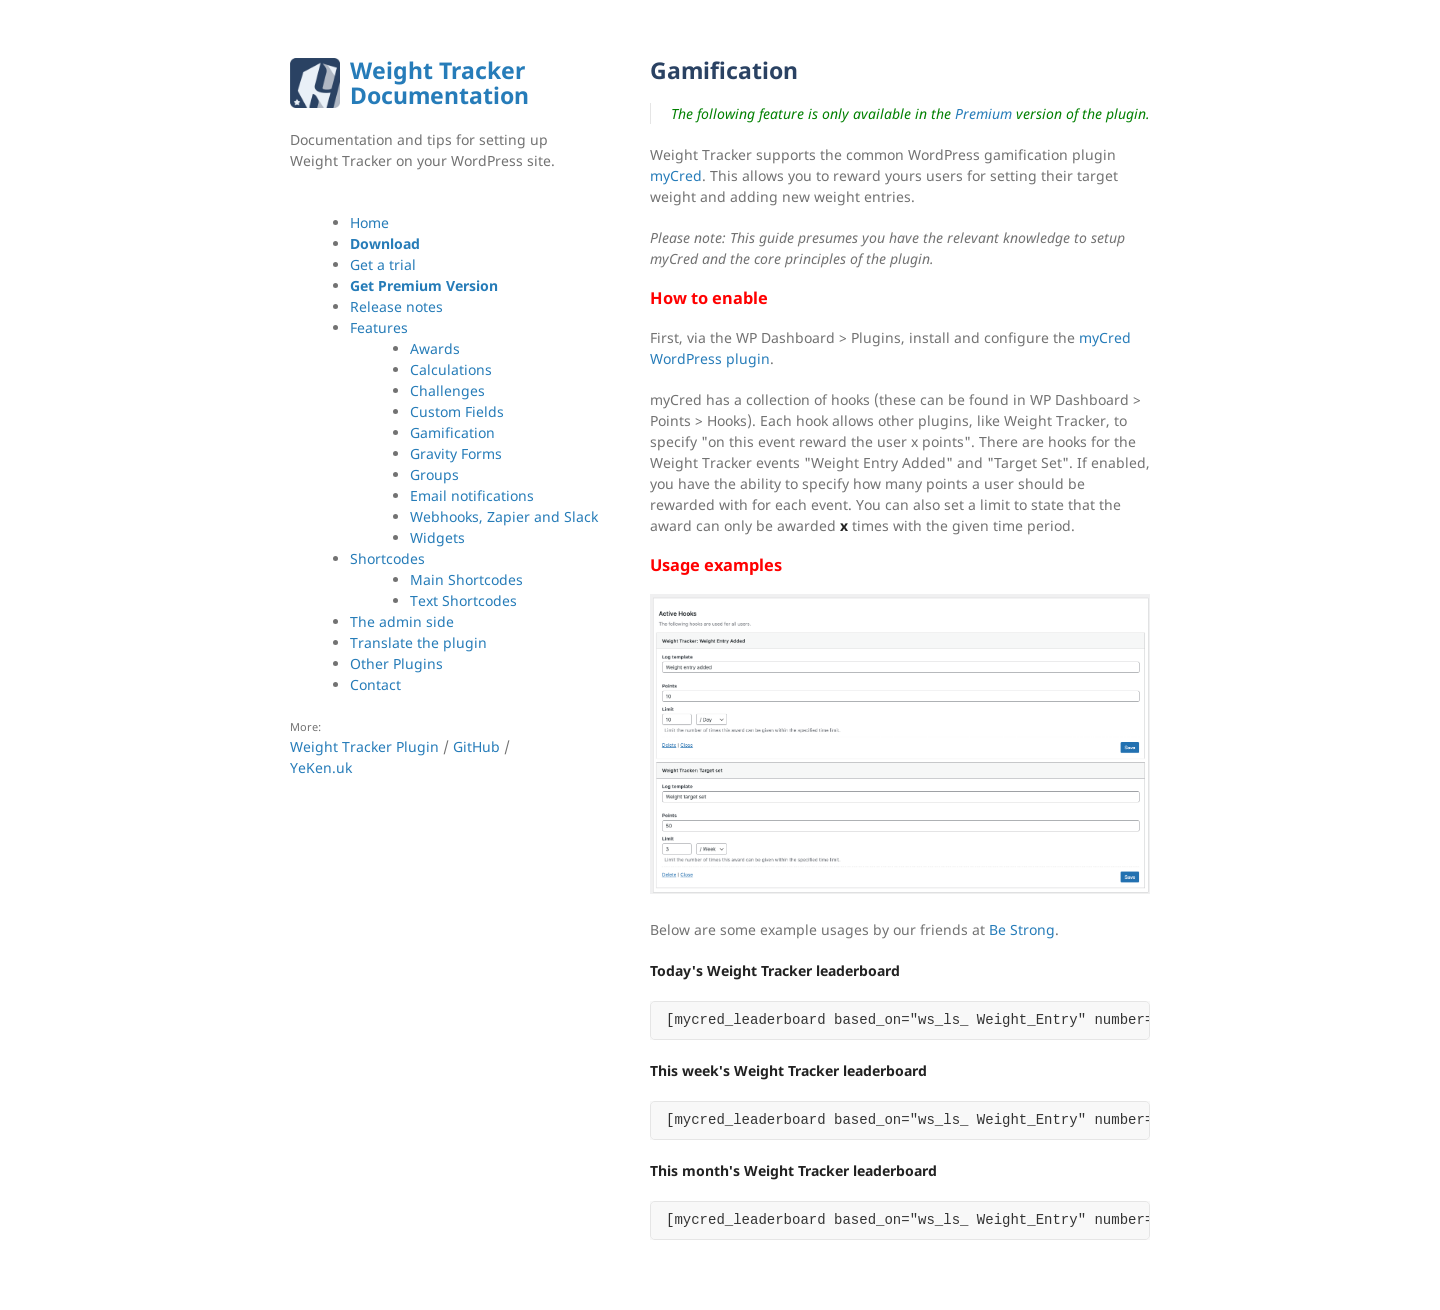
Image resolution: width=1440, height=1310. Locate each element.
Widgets (437, 537)
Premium (983, 113)
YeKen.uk (321, 767)
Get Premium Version (424, 285)
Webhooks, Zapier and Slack (504, 516)
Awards (435, 348)
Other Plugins (396, 663)
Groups (434, 474)
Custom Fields (457, 411)
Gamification (452, 432)
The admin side (402, 621)
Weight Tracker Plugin (364, 746)
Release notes (396, 306)
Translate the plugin (418, 642)
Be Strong (1022, 929)
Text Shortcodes (463, 600)
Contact (375, 684)
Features (379, 327)
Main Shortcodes (466, 579)
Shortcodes (387, 558)
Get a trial (383, 264)
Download (385, 243)
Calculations (451, 369)
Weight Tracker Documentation (439, 82)
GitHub (476, 746)
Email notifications (472, 495)
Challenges (447, 390)
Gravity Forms (456, 453)
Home (369, 222)
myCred (676, 175)
